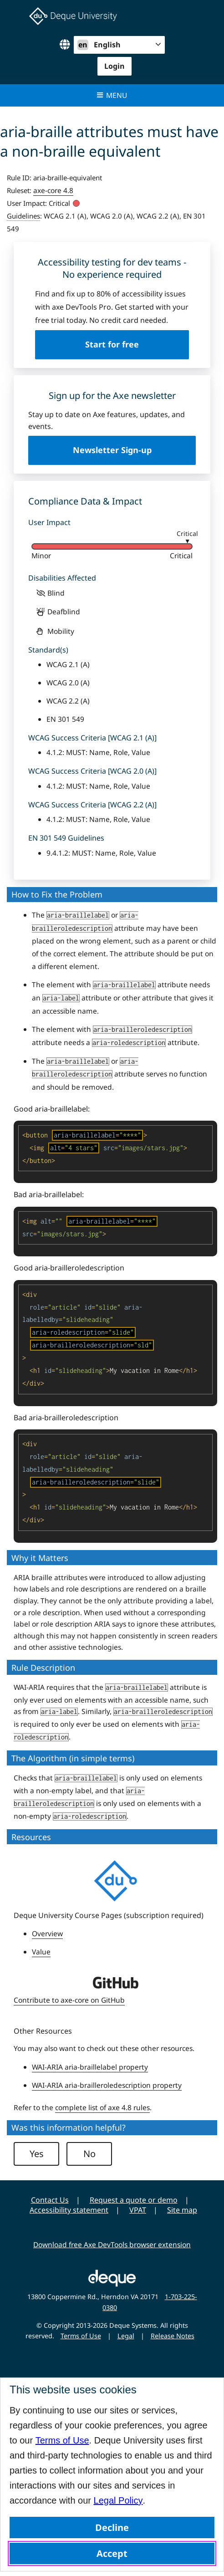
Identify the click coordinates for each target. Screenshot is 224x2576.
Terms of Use (62, 2440)
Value (41, 1952)
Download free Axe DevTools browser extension (112, 2244)
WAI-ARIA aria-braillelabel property (90, 2067)
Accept (112, 2553)
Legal (125, 2335)
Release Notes (172, 2335)
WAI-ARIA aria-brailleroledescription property (107, 2085)
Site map (182, 2210)
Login (114, 66)
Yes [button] (37, 2154)
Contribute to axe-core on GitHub (69, 2000)
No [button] (89, 2154)
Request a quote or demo (134, 2200)
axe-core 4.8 (53, 190)
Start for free (112, 344)
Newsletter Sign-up (112, 449)
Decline (112, 2527)
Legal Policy (118, 2500)
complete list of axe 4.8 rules (102, 2107)
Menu (112, 95)
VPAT (137, 2210)
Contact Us (50, 2200)
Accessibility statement (69, 2210)
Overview (47, 1933)
